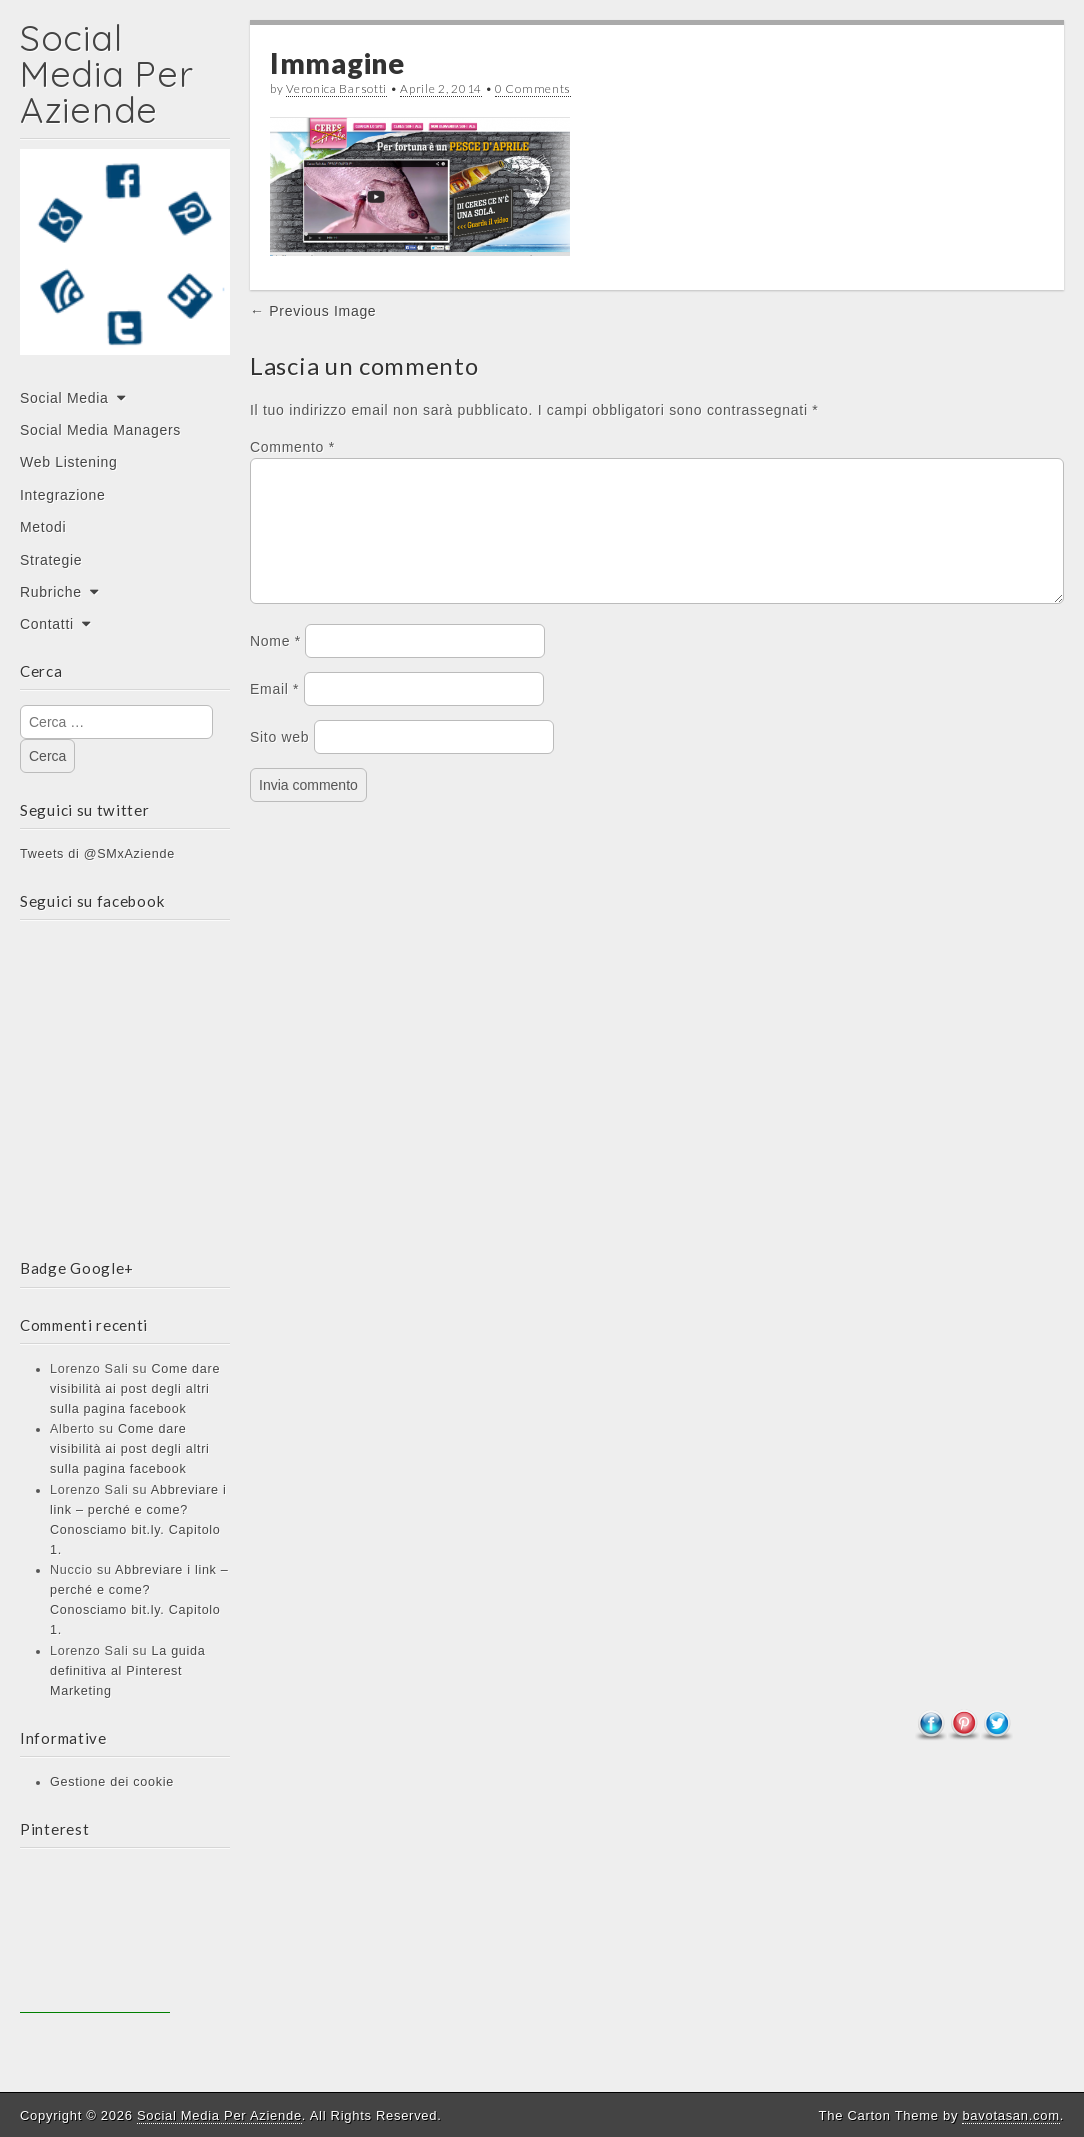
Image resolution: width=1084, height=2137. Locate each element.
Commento (292, 447)
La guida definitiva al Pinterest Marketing (127, 1671)
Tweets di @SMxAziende (97, 854)
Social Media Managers (100, 430)
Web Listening (69, 462)
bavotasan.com (1010, 2115)
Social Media (64, 398)
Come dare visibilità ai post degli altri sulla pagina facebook (135, 1389)
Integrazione (62, 495)
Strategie (51, 560)
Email (274, 713)
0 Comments (533, 88)
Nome (275, 665)
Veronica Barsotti (336, 88)
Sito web (279, 761)
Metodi (43, 527)
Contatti (47, 624)
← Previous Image (313, 311)
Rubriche (51, 592)
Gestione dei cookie (112, 1782)
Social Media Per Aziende (106, 73)
